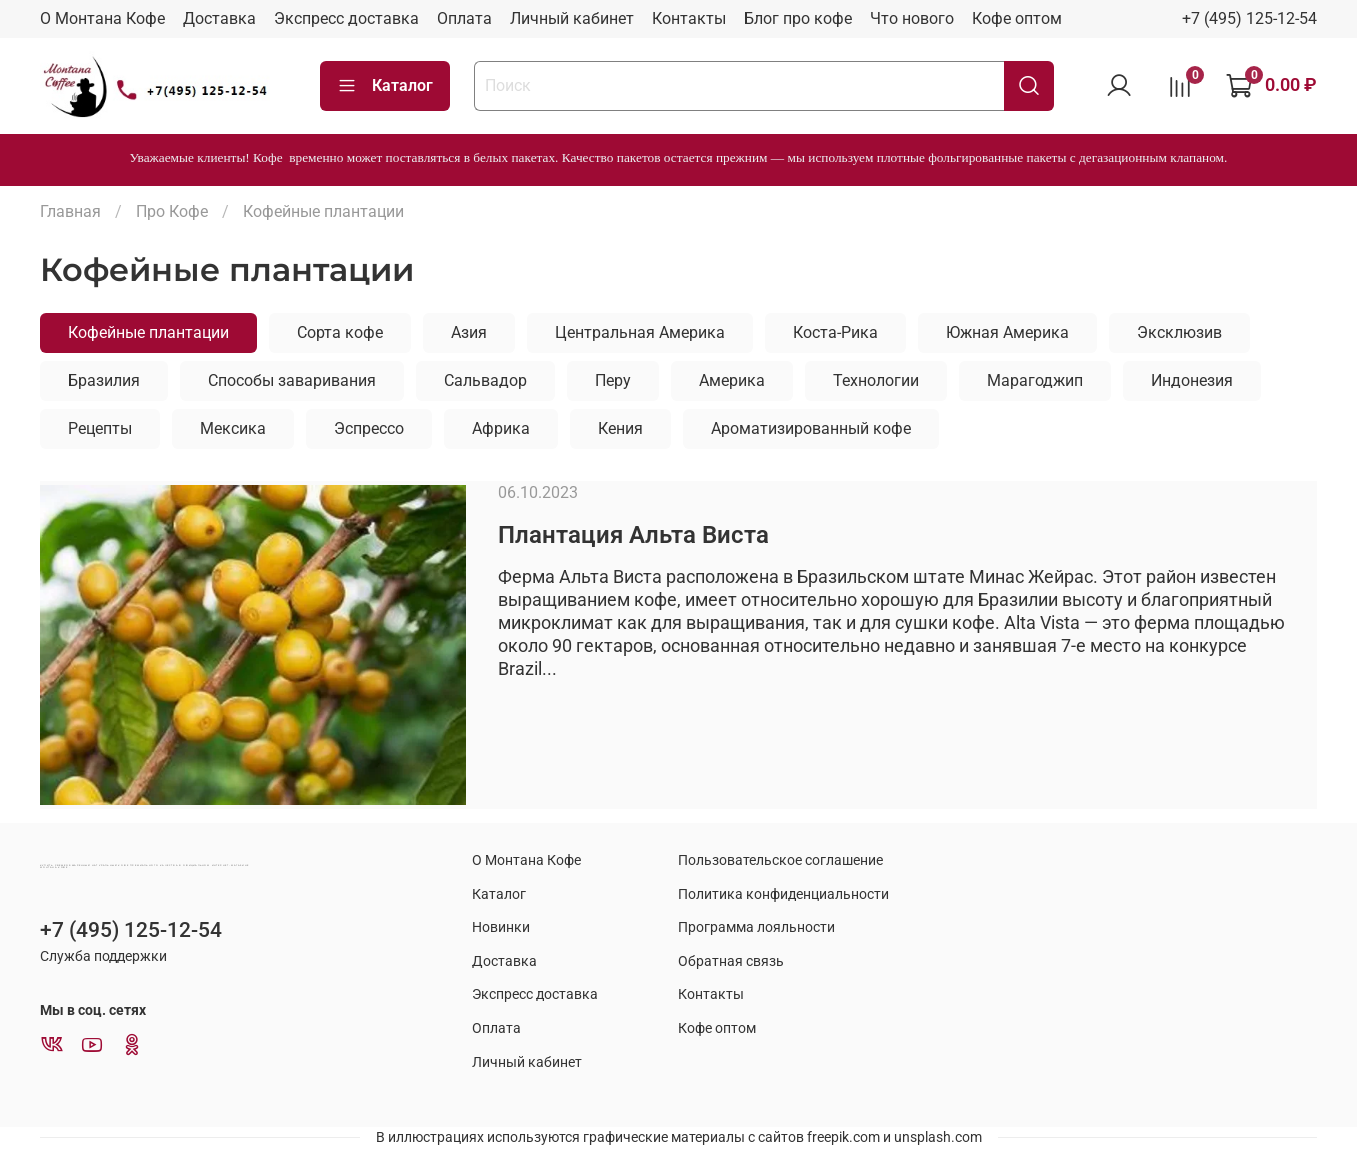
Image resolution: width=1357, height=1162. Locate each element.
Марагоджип (1035, 380)
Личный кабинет (572, 18)
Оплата (464, 18)
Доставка (219, 18)
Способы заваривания (292, 380)
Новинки (501, 927)
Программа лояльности (756, 927)
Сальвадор (485, 380)
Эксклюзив (1179, 332)
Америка (732, 380)
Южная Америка (1007, 332)
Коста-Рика (835, 332)
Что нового (912, 18)
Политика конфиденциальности (783, 894)
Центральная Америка (640, 332)
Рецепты (100, 428)
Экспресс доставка (346, 18)
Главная (70, 211)
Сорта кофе (340, 332)
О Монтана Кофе (102, 18)
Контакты (689, 18)
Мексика (233, 428)
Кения (620, 428)
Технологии (876, 380)
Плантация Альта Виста (633, 535)
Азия (469, 332)
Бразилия (104, 380)
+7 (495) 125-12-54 (1249, 18)
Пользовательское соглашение (780, 860)
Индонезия (1192, 380)
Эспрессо (369, 428)
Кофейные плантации (148, 332)
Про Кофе (172, 211)
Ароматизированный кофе (811, 428)
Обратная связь (731, 961)
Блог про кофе (798, 18)
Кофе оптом (1017, 18)
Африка (501, 428)
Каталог (385, 86)
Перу (613, 380)
